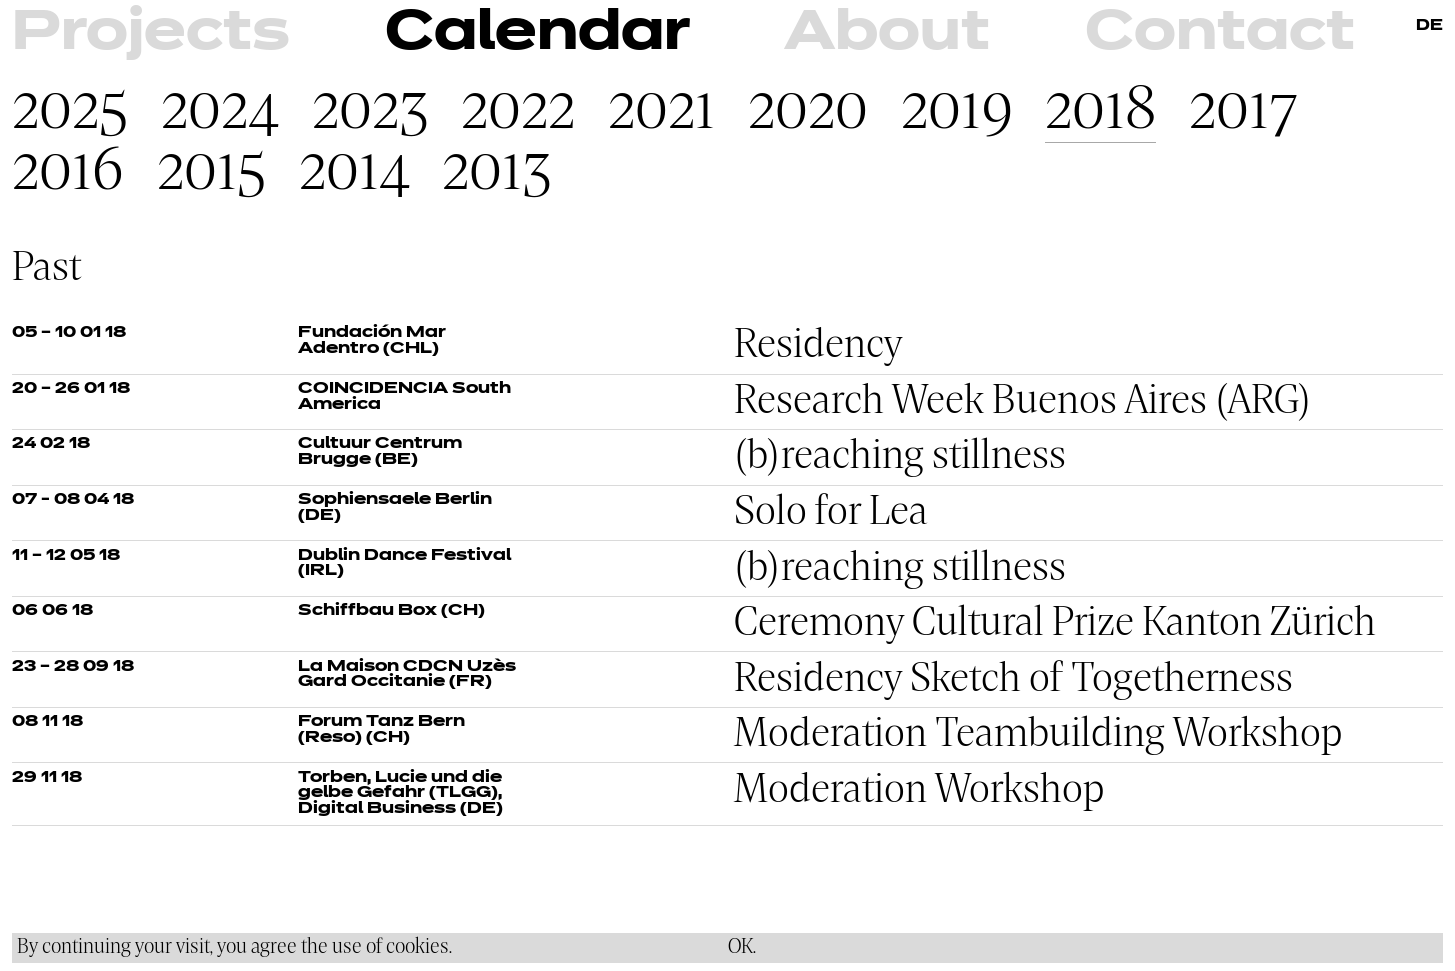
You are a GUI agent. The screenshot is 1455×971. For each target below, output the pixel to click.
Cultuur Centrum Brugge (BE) (380, 452)
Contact (1220, 34)
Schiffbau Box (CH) (391, 611)
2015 (211, 172)
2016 (68, 172)
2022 (518, 111)
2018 (1100, 111)
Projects (151, 34)
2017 (1243, 111)
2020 (808, 111)
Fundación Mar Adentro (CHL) (372, 341)
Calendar (537, 34)
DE (1429, 26)
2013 (497, 172)
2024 (220, 111)
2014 (354, 172)
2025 (70, 111)
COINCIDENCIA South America (404, 397)
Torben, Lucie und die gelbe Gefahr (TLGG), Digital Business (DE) (400, 793)
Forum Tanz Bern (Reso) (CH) (381, 730)
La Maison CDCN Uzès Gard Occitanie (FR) (407, 675)
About (887, 34)
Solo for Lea (831, 513)
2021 (661, 111)
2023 (370, 111)
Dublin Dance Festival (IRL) (404, 564)
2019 (957, 111)
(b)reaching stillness (900, 457)
